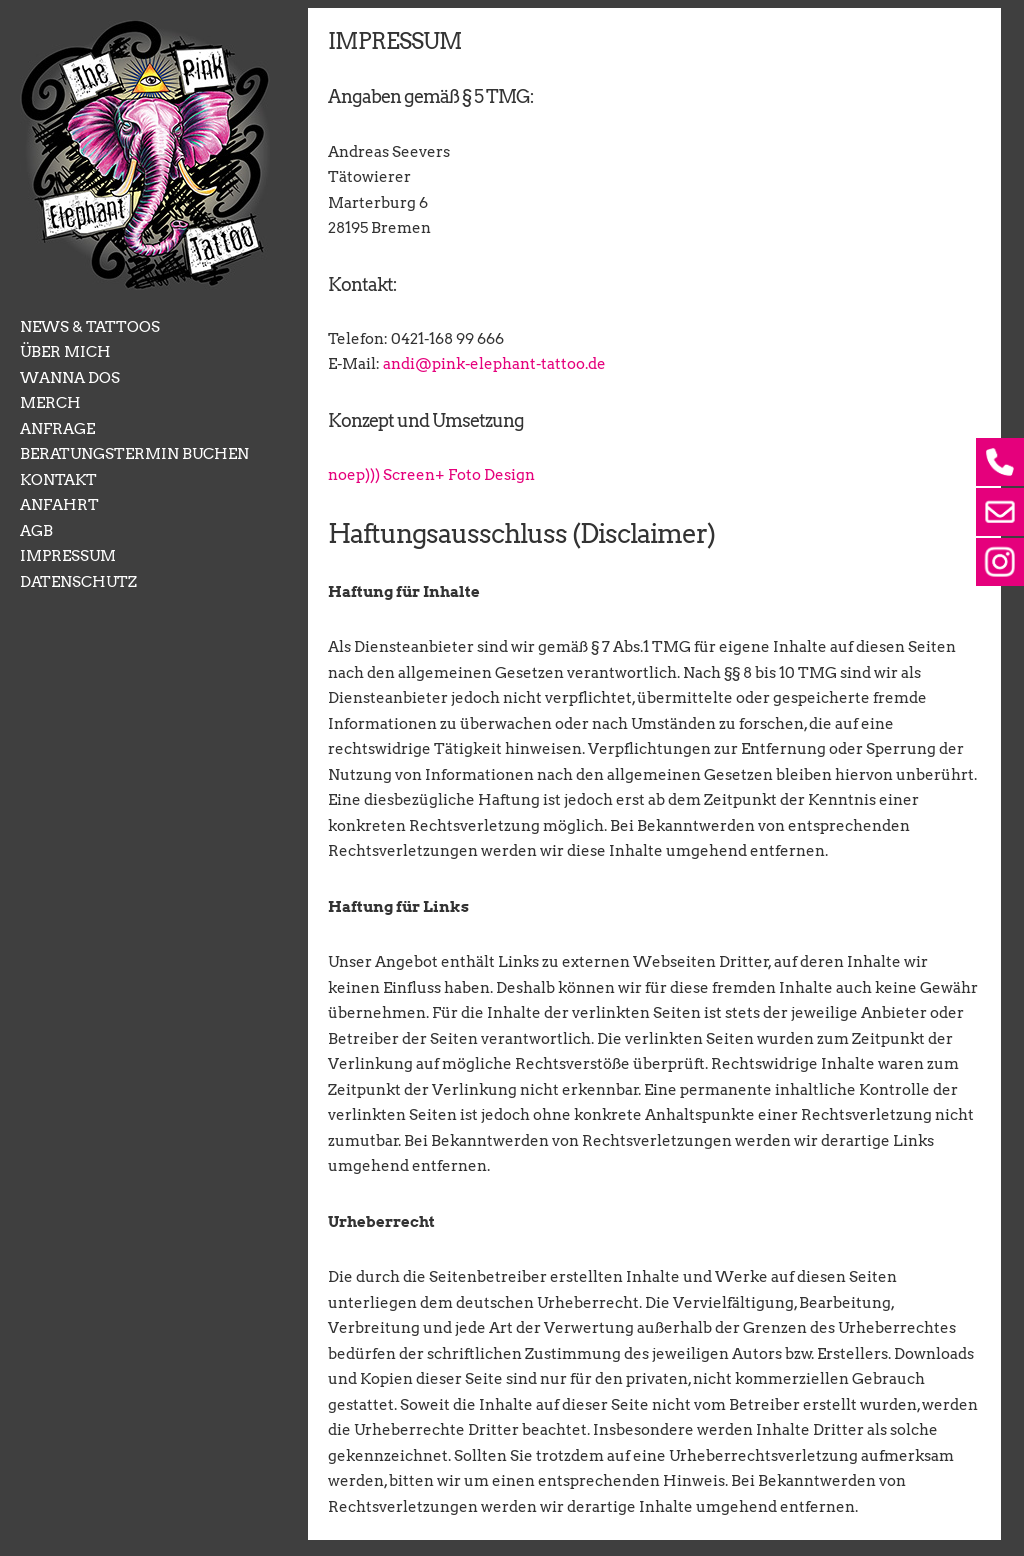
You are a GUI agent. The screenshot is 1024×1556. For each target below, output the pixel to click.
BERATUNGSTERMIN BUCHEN (134, 454)
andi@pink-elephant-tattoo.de (494, 365)
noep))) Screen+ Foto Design (431, 475)
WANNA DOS (70, 378)
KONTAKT (58, 480)
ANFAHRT (59, 505)
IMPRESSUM (68, 556)
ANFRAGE (57, 429)
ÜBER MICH (65, 352)
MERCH (50, 403)
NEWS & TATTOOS (90, 327)
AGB (36, 531)
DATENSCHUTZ (78, 582)
